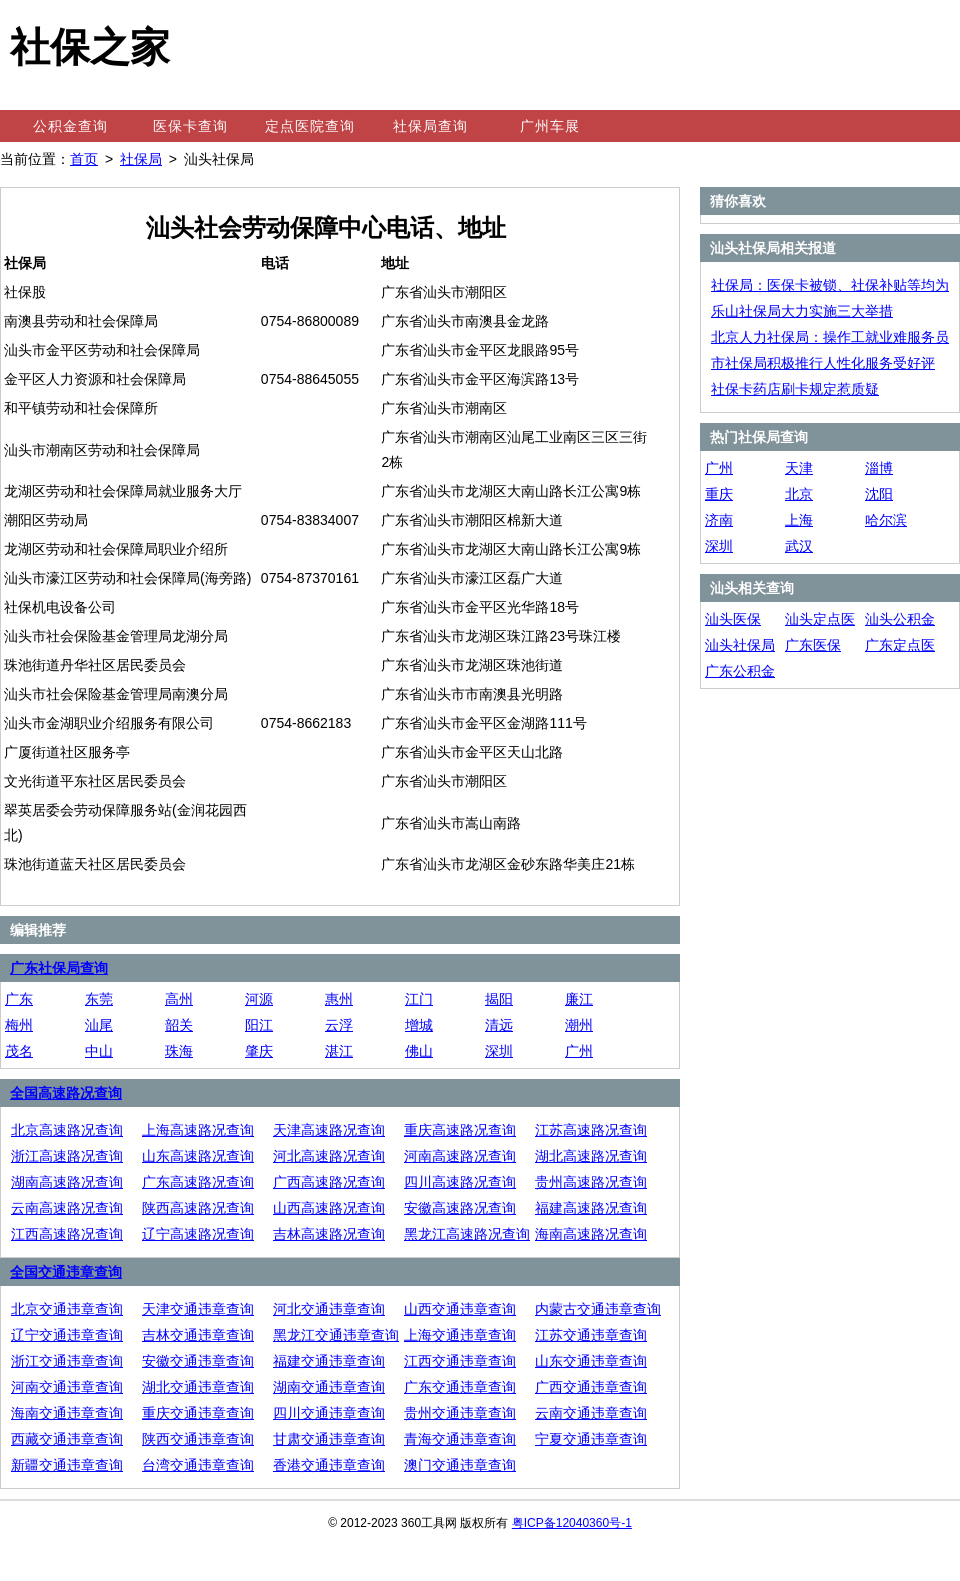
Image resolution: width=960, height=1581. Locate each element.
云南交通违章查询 (591, 1413)
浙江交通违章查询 (67, 1361)
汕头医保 (733, 619)
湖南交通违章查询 (329, 1387)
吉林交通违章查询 (198, 1335)
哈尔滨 (886, 520)
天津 (799, 468)
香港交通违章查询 (329, 1465)
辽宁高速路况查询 (198, 1234)
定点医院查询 (310, 126)
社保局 (141, 159)
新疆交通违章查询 (67, 1465)
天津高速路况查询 (329, 1130)
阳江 (259, 1025)
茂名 (19, 1051)
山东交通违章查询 (591, 1361)
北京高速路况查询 (67, 1130)
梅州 (19, 1025)
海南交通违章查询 (67, 1413)
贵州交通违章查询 (460, 1413)
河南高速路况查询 (460, 1156)
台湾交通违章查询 (198, 1465)
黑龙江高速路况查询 (467, 1234)
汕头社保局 (740, 645)
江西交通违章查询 (460, 1361)
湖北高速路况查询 (591, 1156)
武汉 (799, 546)
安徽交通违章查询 (198, 1361)
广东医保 (813, 645)
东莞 (99, 999)
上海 (799, 520)
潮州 (579, 1025)
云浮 (339, 1025)
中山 (99, 1051)
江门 (419, 999)
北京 (799, 494)
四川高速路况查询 (460, 1182)
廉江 (579, 999)
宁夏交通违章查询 (591, 1439)
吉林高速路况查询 (329, 1234)
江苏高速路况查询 (591, 1130)
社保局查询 (430, 126)
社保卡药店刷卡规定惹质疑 (795, 389)
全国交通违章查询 (66, 1272)
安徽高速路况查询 (460, 1208)
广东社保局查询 (59, 968)
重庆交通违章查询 (198, 1413)
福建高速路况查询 (591, 1208)
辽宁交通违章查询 (67, 1335)
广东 (19, 999)
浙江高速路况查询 (67, 1156)
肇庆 (259, 1051)
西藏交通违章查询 (67, 1439)
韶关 (179, 1025)
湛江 (339, 1051)
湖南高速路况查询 (67, 1182)
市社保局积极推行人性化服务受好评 (823, 363)
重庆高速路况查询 (460, 1130)
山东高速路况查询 (198, 1156)
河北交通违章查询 (329, 1309)
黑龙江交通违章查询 (336, 1335)
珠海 (179, 1051)
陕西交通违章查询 (198, 1439)
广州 (579, 1051)
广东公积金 (740, 671)
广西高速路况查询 (329, 1182)
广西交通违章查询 (591, 1387)
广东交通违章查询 (460, 1387)
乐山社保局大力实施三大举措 (802, 311)
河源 (259, 999)
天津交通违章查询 (198, 1309)
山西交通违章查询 (460, 1309)
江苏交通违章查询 (591, 1335)
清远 (499, 1025)
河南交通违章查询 (67, 1387)
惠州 (339, 999)
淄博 (879, 468)
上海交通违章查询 (460, 1335)
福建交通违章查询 (329, 1361)
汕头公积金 (900, 619)
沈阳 (879, 494)
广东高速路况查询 (198, 1182)
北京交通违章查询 (67, 1309)
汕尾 (99, 1025)
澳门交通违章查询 (460, 1465)
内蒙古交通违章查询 (598, 1309)
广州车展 (550, 126)
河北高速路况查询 (329, 1156)
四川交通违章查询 (329, 1413)
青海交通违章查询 (460, 1439)
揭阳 (499, 999)
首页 (84, 159)
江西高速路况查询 (67, 1234)
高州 (179, 999)
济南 (719, 520)
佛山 (419, 1051)
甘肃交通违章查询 (329, 1439)
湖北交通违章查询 (198, 1387)
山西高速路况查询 (329, 1208)
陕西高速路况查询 (198, 1208)
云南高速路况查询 (67, 1208)
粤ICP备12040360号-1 (572, 1523)
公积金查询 (70, 126)
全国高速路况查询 (66, 1093)
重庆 (719, 494)
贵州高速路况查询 (591, 1182)
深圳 (499, 1051)
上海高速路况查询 (198, 1130)
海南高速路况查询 (591, 1234)
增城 (419, 1025)
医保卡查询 (190, 126)
